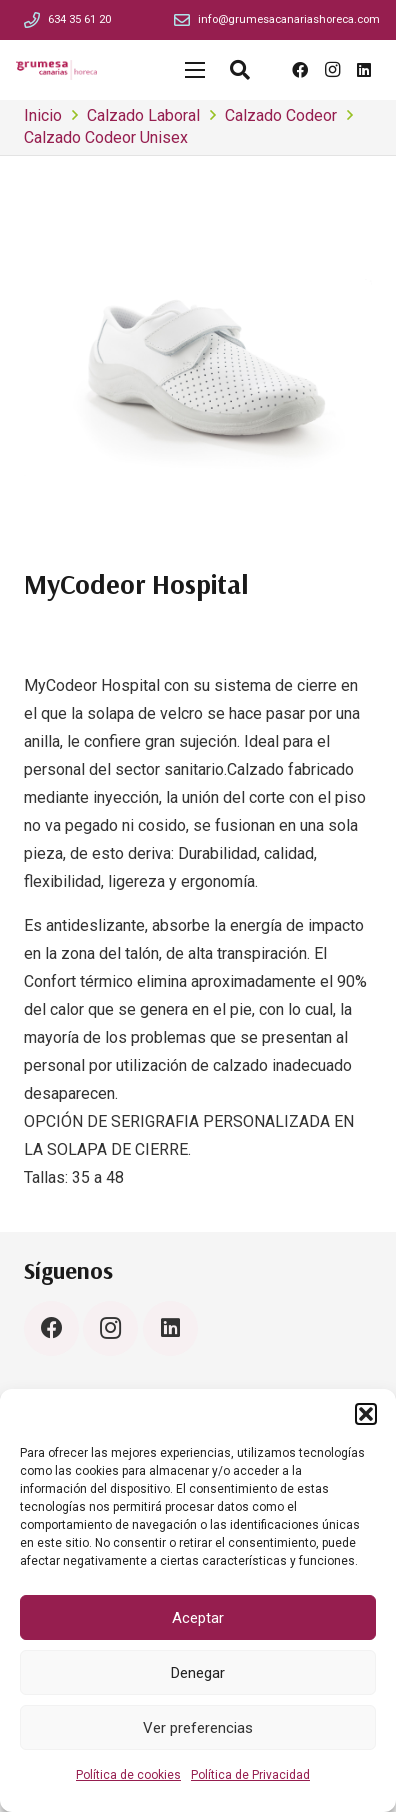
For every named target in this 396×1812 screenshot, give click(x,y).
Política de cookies (128, 1775)
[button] (366, 1414)
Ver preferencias (198, 1728)
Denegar (198, 1673)
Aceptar (198, 1618)
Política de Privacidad (250, 1775)
